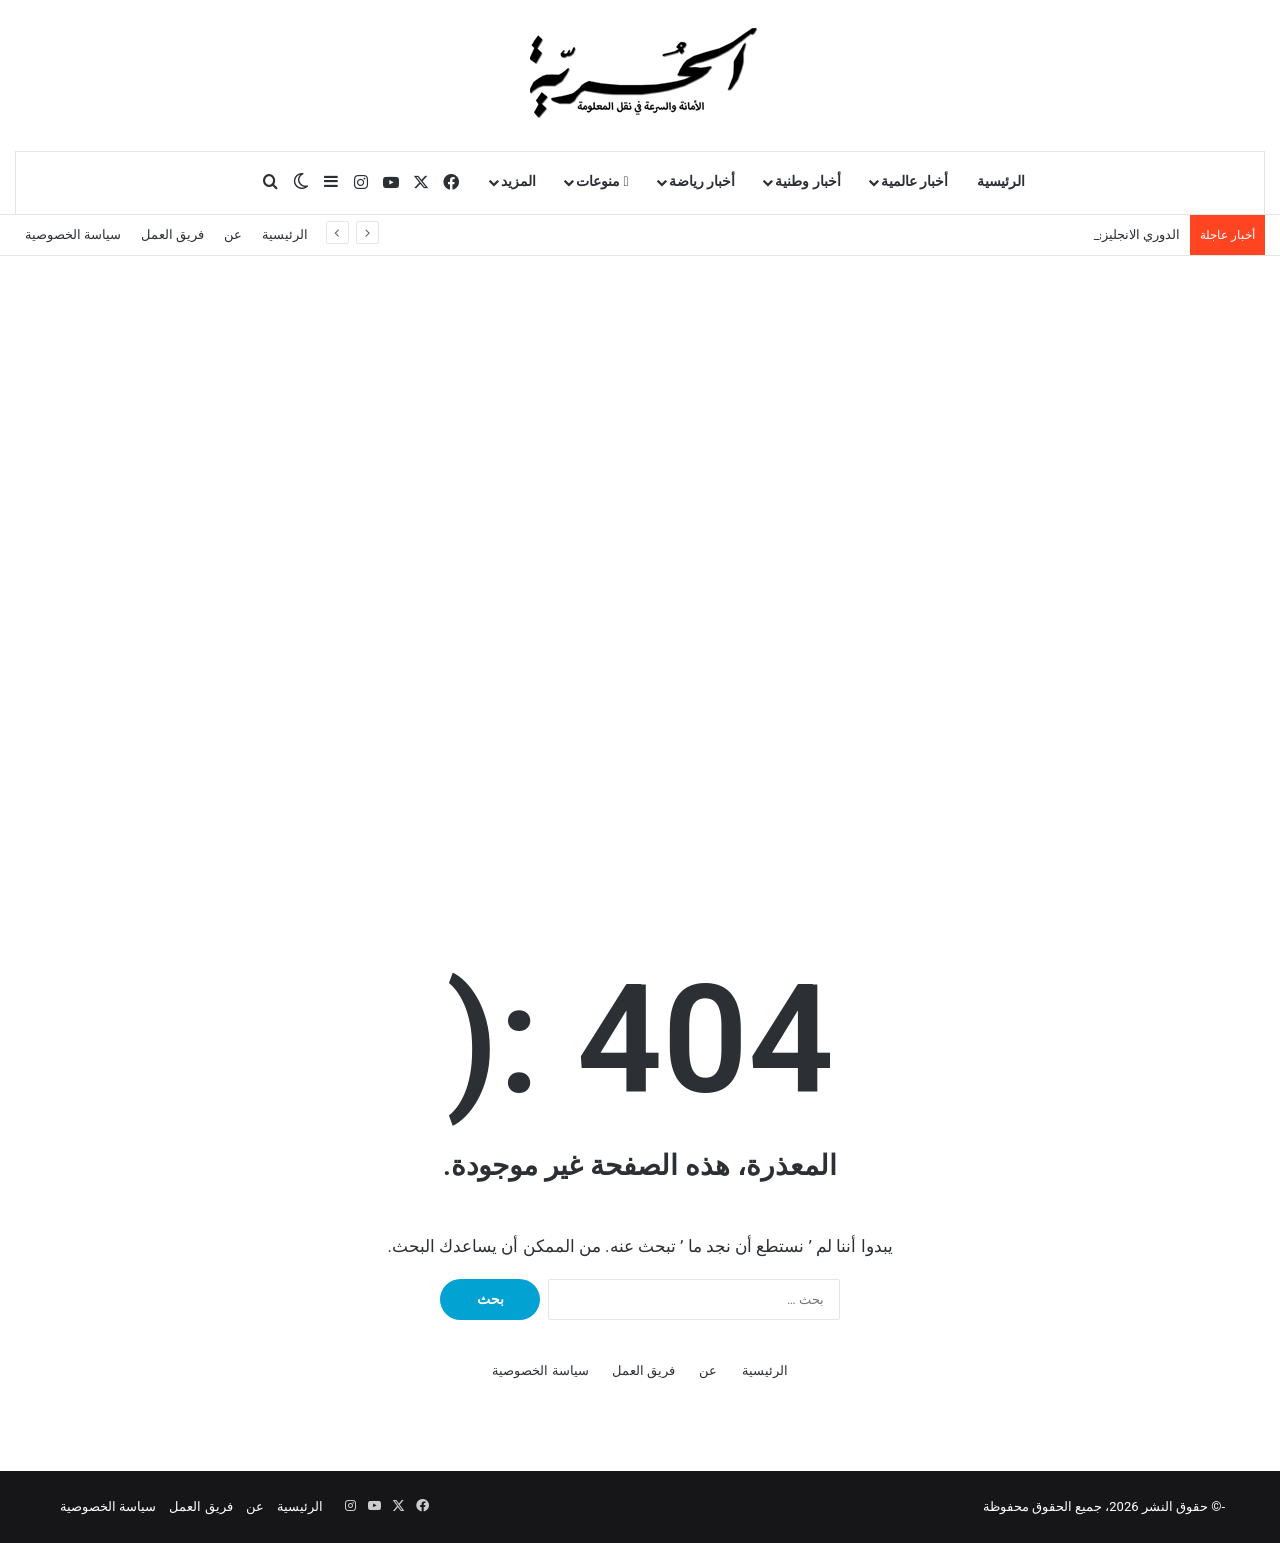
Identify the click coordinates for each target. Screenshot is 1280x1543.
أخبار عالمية (915, 181)
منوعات (602, 181)
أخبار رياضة (702, 181)
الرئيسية (1001, 181)
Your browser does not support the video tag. (780, 726)
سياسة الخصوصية (73, 234)
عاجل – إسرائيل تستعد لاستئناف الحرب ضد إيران (1046, 234)
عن (233, 234)
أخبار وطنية (808, 181)
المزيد (518, 181)
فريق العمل (172, 234)
